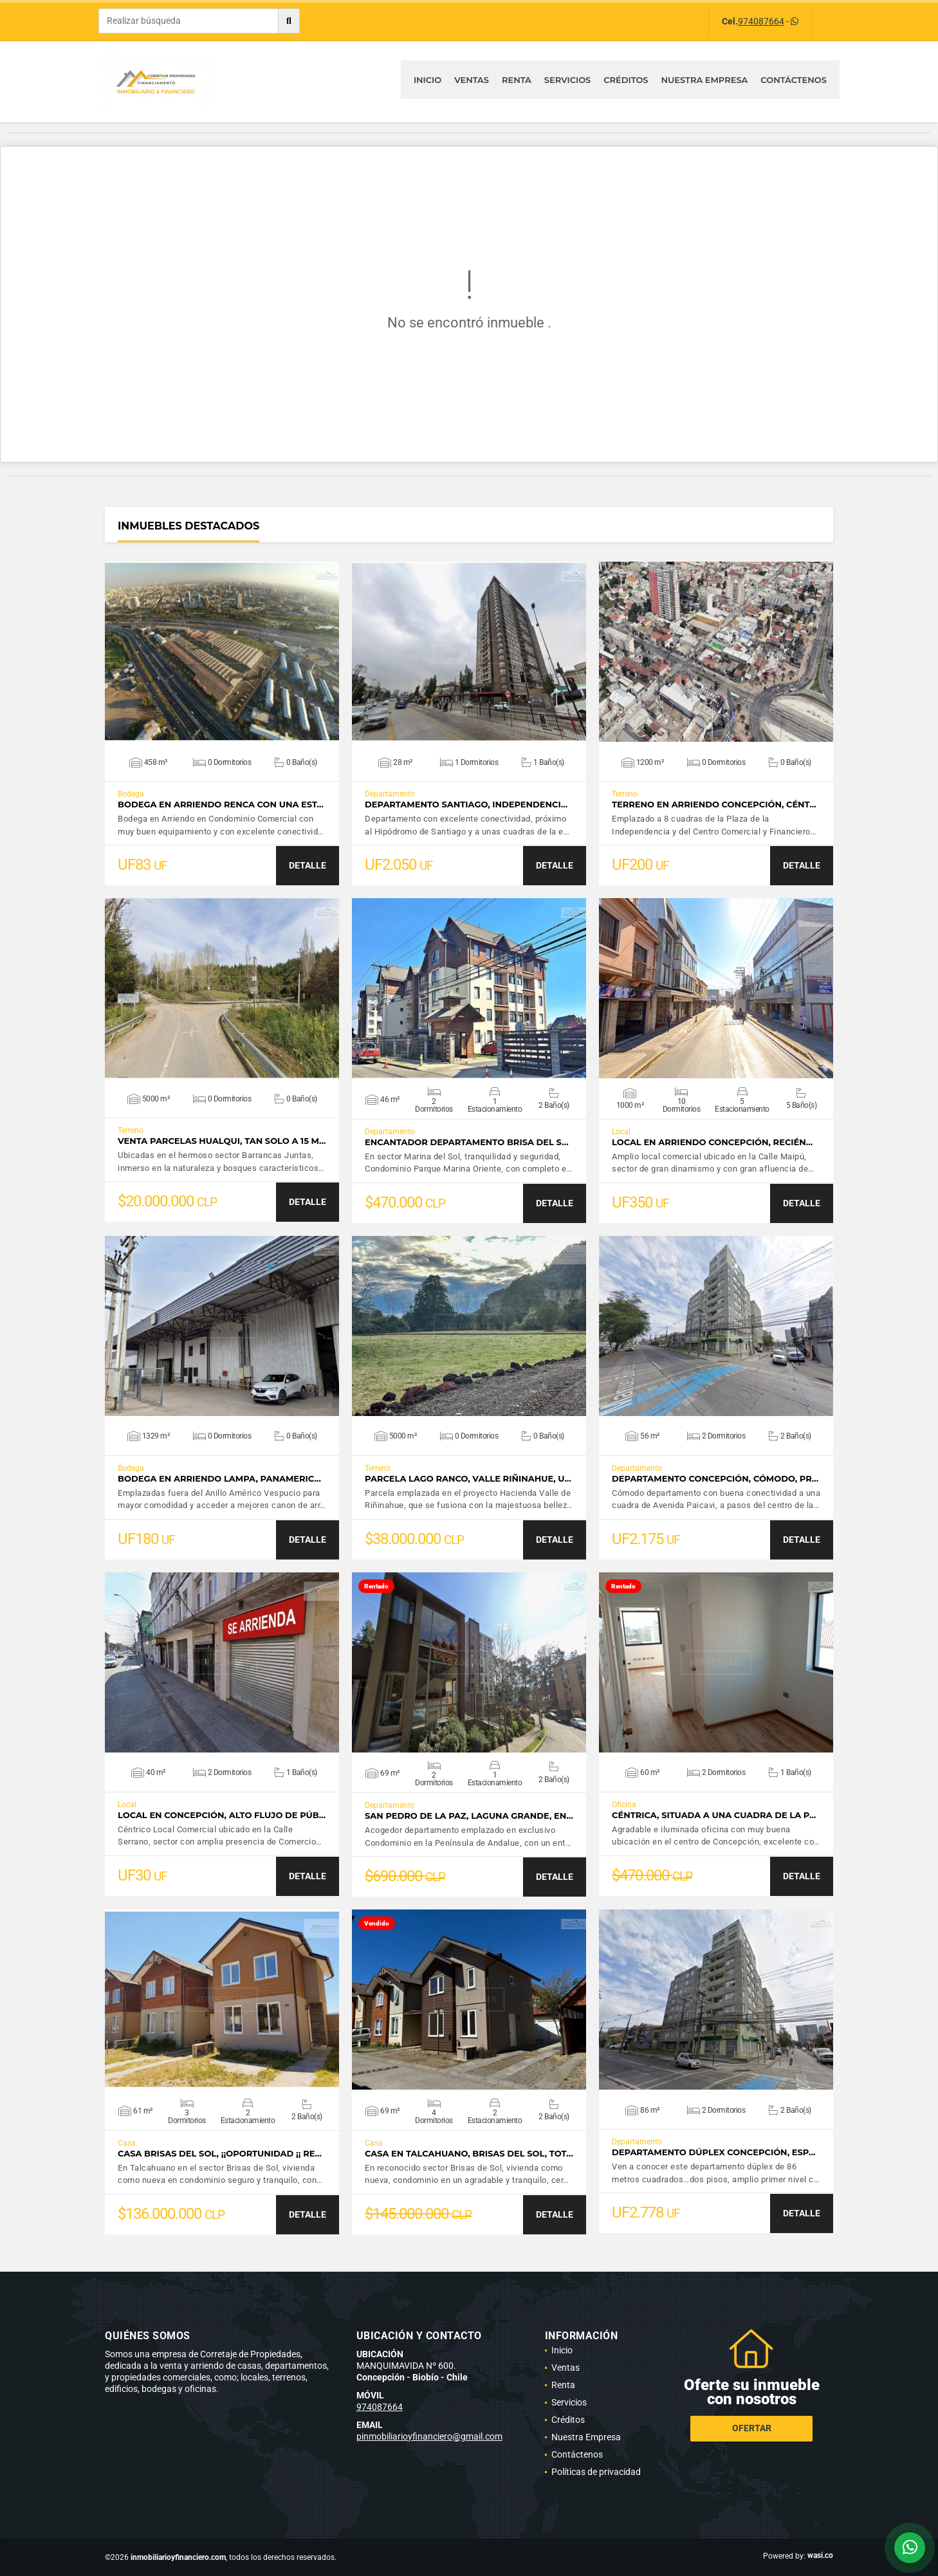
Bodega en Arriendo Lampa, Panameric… (219, 1479)
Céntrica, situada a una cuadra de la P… (714, 1815)
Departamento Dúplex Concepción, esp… (713, 2152)
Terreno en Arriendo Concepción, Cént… (714, 804)
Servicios (567, 80)
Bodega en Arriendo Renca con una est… (221, 804)
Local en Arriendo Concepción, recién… (712, 1142)
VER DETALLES (222, 651)
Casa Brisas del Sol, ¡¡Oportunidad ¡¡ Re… (220, 2153)
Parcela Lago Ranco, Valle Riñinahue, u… (468, 1479)
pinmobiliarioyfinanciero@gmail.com (429, 2436)
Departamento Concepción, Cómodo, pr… (715, 1479)
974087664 (761, 21)
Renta (516, 80)
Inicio (427, 80)
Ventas (471, 80)
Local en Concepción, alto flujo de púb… (222, 1815)
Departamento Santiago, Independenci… (466, 804)
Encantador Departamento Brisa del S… (467, 1142)
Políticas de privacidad (596, 2472)
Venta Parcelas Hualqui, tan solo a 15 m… (222, 1141)
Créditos (625, 80)
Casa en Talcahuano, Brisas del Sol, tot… (469, 2153)
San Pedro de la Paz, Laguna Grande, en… (469, 1816)
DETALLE (307, 865)
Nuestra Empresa (704, 80)
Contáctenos (793, 80)
